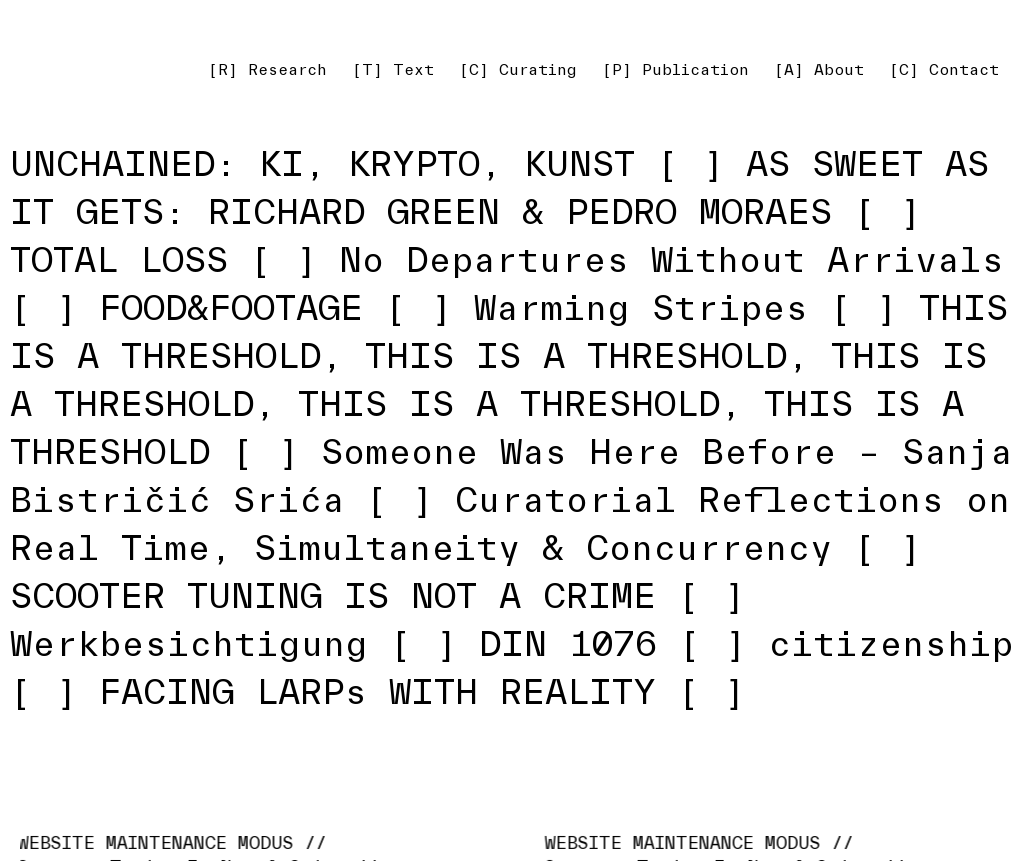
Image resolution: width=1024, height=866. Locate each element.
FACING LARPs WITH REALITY (377, 691)
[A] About (819, 69)
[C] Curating (518, 69)
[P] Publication (675, 69)
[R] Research (267, 69)
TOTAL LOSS (119, 259)
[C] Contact (944, 69)
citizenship (890, 643)
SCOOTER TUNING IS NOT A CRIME (333, 595)
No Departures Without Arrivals (671, 259)
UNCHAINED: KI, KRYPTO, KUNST (322, 163)
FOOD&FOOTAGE (231, 307)
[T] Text (393, 69)
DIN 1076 (568, 643)
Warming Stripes (641, 307)
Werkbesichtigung (189, 643)
